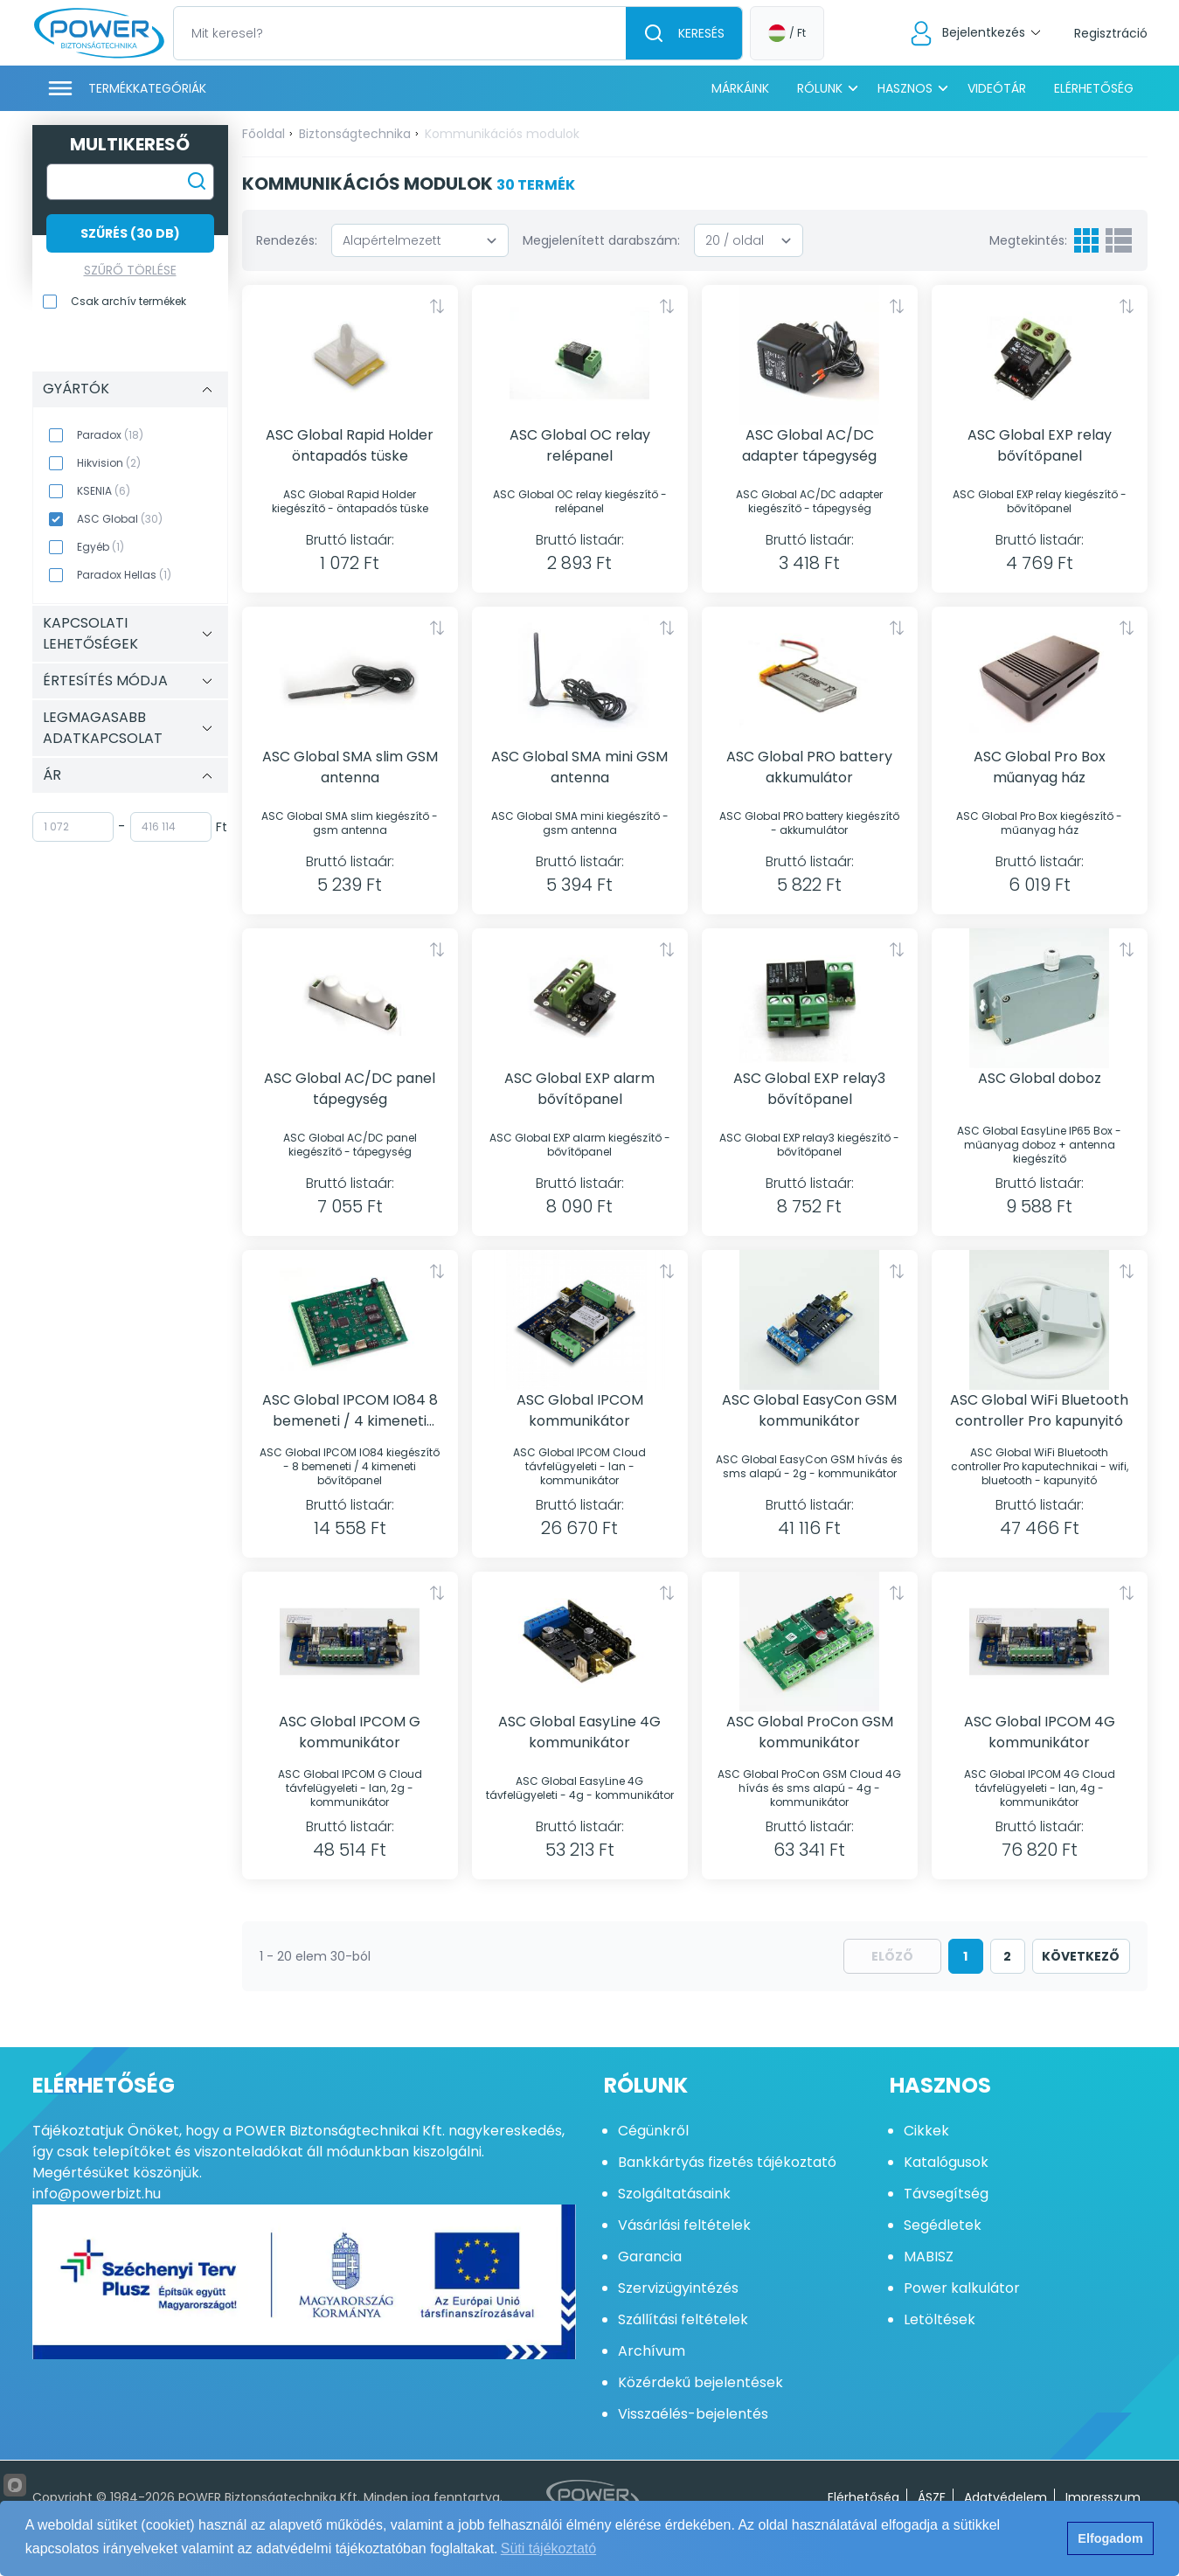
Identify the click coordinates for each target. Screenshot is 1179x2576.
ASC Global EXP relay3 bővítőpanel (809, 1088)
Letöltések (939, 2319)
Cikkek (926, 2131)
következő (1081, 1956)
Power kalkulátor (962, 2288)
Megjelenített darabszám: (601, 240)
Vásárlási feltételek (684, 2225)
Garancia (650, 2256)
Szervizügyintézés (678, 2288)
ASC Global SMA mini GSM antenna (579, 767)
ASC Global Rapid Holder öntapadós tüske (349, 445)
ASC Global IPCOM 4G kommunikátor (1039, 1732)
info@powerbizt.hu (96, 2194)
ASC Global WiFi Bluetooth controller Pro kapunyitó (1039, 1410)
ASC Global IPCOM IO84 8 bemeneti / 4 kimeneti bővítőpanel (350, 1411)
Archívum (651, 2351)
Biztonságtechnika (355, 133)
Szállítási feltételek (683, 2319)
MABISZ (929, 2256)
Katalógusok (946, 2162)
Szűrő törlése (130, 270)
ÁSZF (932, 2497)
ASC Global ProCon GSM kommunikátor (809, 1732)
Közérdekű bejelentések (700, 2382)
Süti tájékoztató (548, 2548)
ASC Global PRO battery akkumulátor (809, 767)
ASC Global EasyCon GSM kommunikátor (809, 1410)
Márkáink (740, 88)
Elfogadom (1110, 2538)
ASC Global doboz (1039, 1078)
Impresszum (1103, 2497)
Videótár (996, 88)
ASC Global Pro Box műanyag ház (1040, 767)
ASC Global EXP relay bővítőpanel (1039, 445)
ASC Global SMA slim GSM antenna (350, 767)
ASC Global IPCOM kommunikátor (580, 1410)
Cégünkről (653, 2131)
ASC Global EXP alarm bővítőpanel (579, 1088)
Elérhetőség (1094, 88)
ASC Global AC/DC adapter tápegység (809, 445)
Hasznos (905, 88)
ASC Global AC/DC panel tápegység (349, 1088)
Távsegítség (946, 2194)
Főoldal (263, 133)
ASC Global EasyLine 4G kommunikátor (579, 1732)
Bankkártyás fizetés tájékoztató (727, 2162)
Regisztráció (1111, 33)
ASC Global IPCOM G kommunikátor (349, 1732)
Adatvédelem (1005, 2497)
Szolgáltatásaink (674, 2194)
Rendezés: (286, 240)
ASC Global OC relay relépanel (580, 445)
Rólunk (820, 88)
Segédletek (942, 2225)
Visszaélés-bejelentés (693, 2414)
